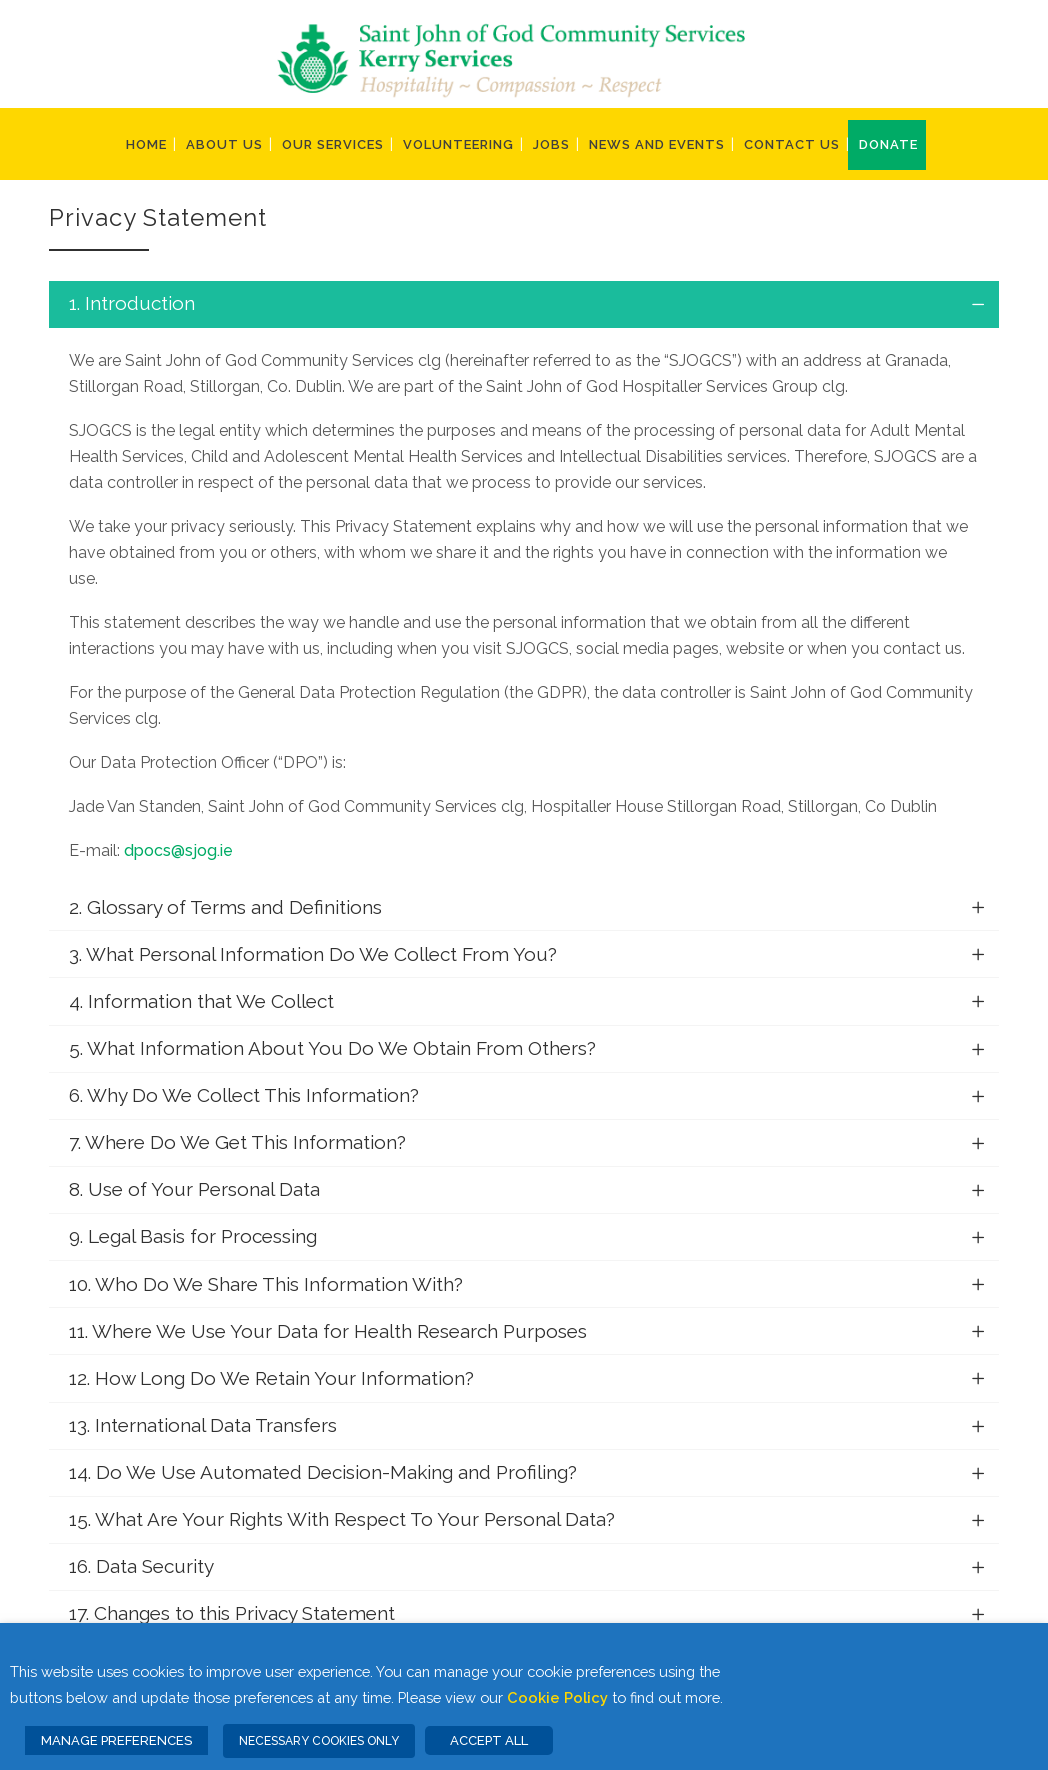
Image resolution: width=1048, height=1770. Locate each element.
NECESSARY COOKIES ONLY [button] (319, 1741)
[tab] (524, 304)
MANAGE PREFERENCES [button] (116, 1740)
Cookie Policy (557, 1697)
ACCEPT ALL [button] (489, 1740)
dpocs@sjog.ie (178, 850)
